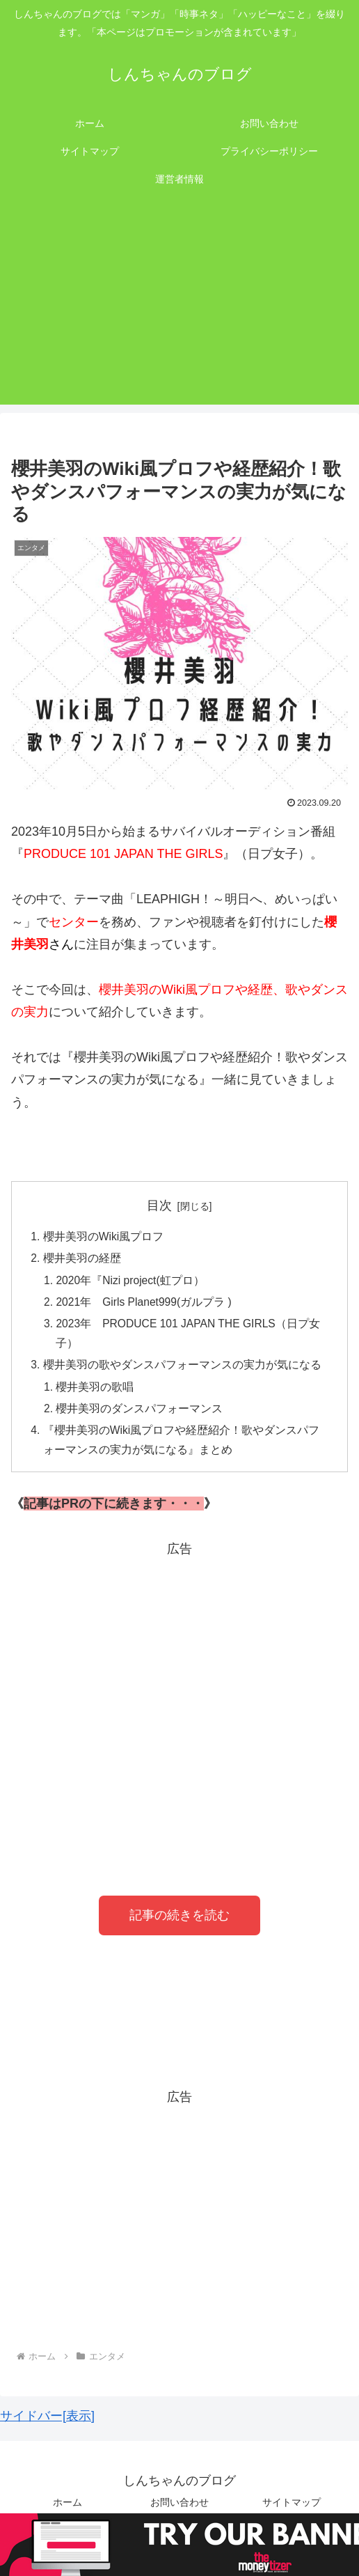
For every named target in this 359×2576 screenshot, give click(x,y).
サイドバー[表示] (47, 2424)
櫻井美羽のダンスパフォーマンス (140, 1415)
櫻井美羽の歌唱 (96, 1393)
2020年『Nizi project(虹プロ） (132, 1282)
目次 (159, 1205)
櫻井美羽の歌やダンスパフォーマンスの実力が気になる (182, 1370)
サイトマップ (291, 2511)
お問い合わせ (179, 2511)
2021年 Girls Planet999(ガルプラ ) (147, 1305)
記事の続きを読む (179, 1924)
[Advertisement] (179, 307)
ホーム (67, 2511)
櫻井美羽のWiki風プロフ (104, 1237)
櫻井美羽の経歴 (82, 1260)
